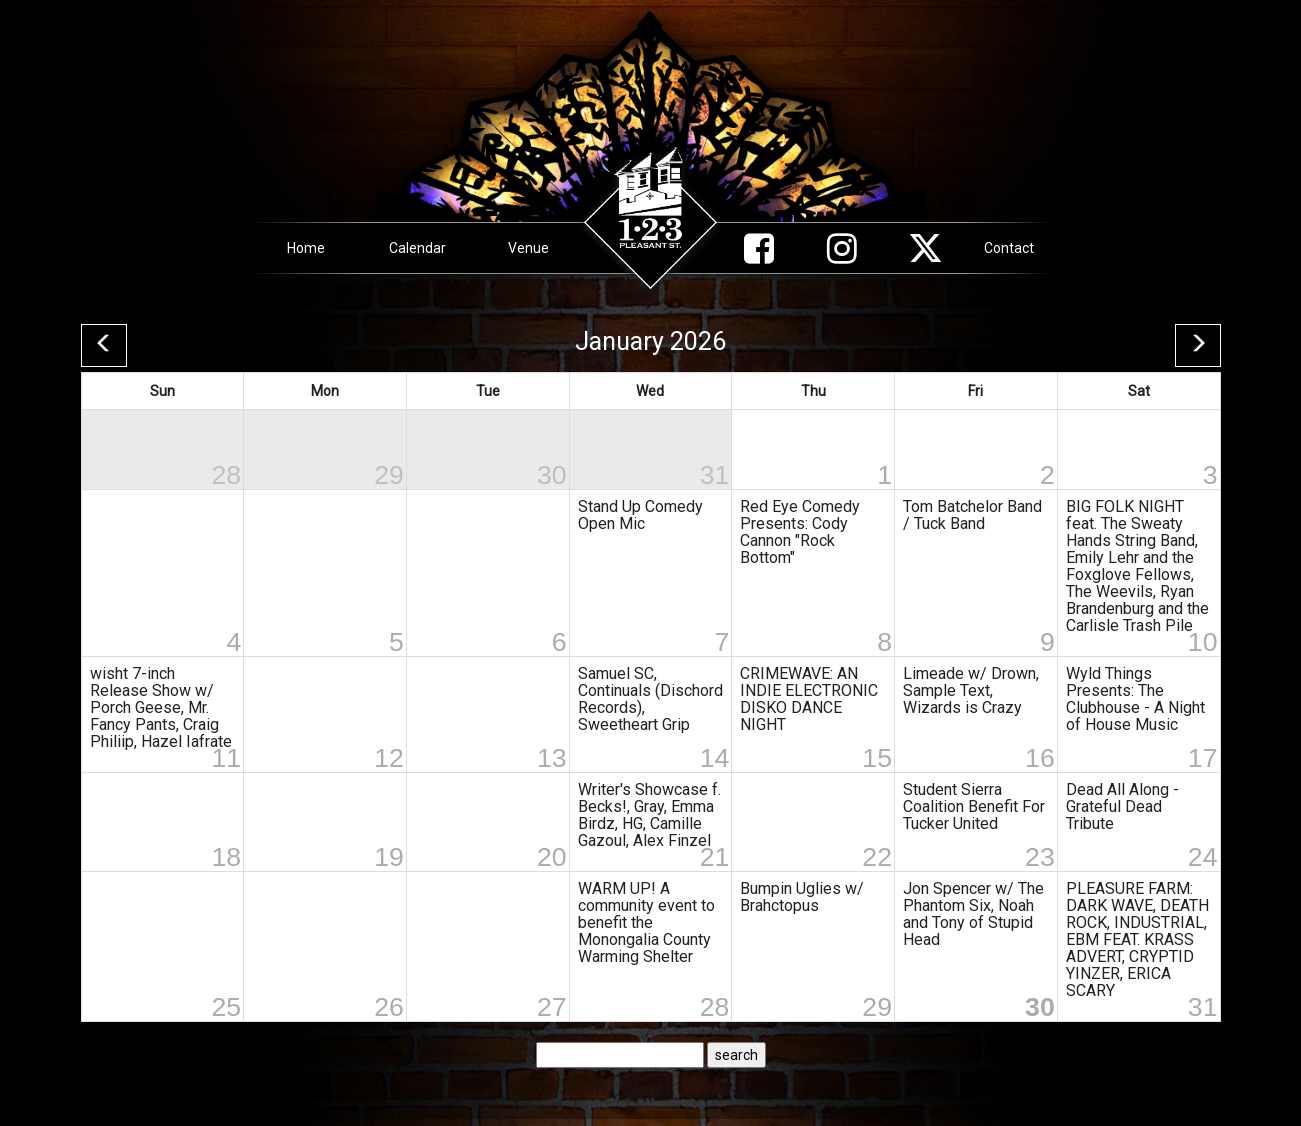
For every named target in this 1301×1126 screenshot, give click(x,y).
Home (306, 248)
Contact (1009, 248)
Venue (528, 248)
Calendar (417, 248)
